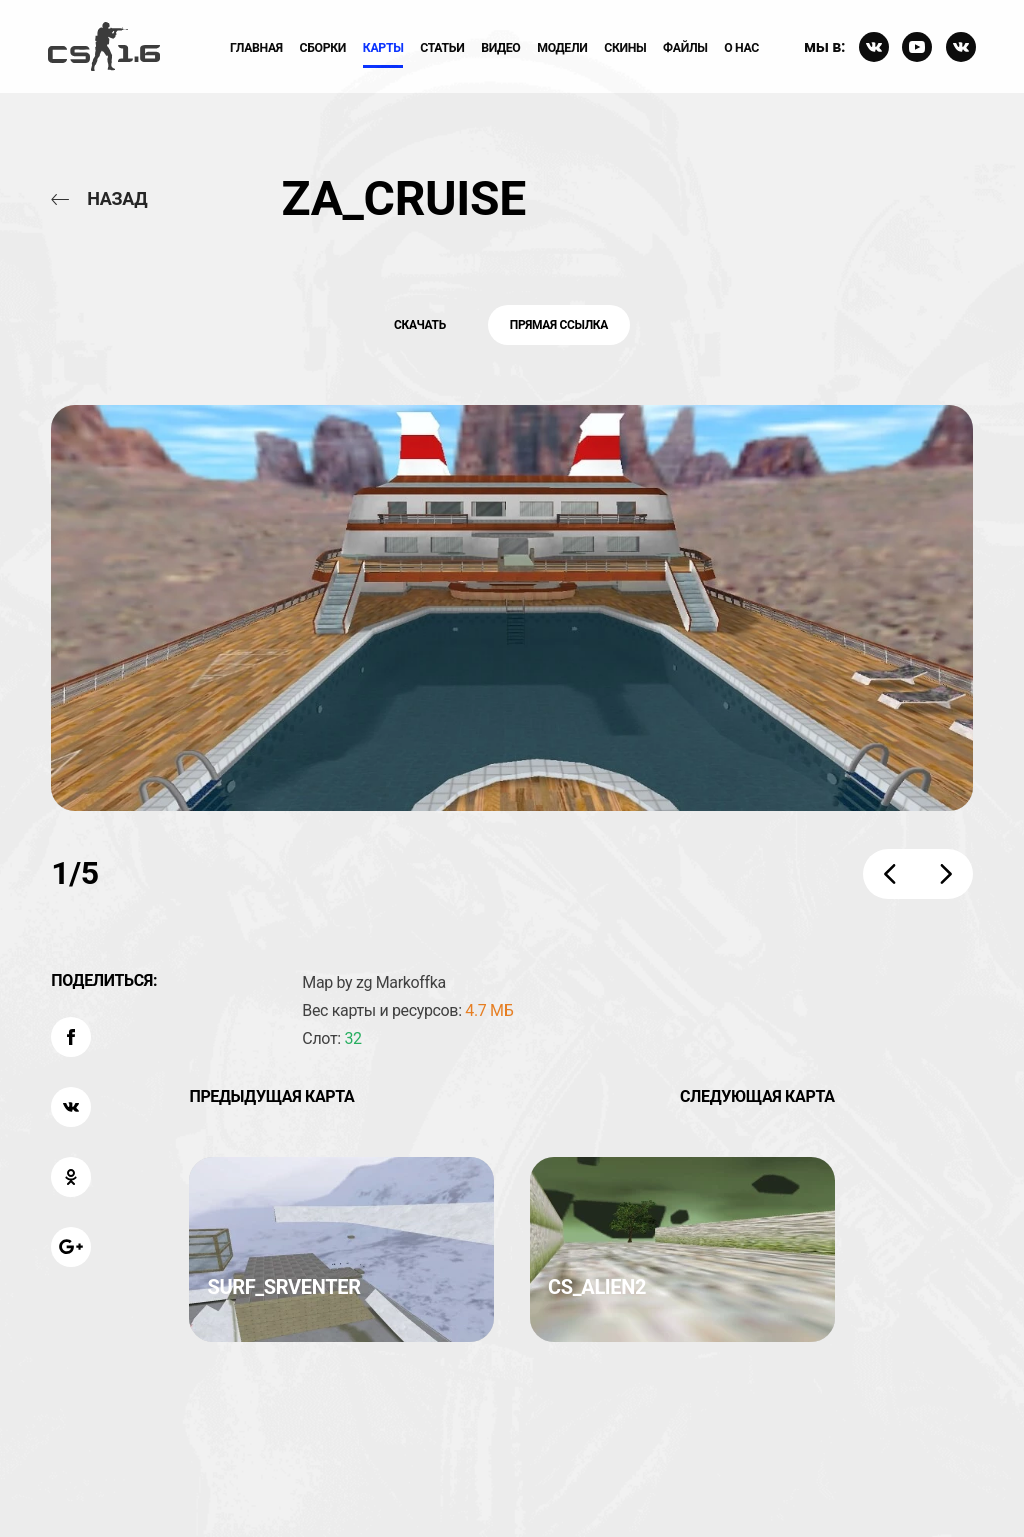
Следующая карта (757, 1096)
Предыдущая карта (271, 1096)
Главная (256, 48)
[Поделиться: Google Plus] (71, 1247)
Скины (625, 48)
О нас (741, 48)
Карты (383, 48)
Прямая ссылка (559, 325)
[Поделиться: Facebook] (71, 1037)
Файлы (685, 48)
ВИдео (500, 48)
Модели (562, 48)
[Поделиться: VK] (71, 1107)
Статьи (442, 48)
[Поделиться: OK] (71, 1177)
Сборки (323, 48)
